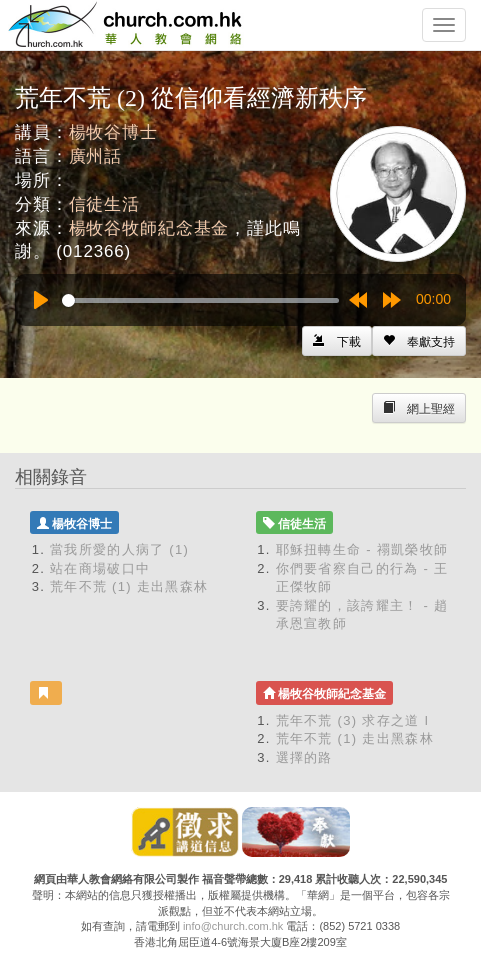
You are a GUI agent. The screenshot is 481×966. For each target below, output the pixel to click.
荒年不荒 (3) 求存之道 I (353, 720)
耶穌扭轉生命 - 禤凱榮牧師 (362, 549)
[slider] (200, 300)
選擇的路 (304, 757)
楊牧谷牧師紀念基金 (149, 228)
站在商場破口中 (100, 568)
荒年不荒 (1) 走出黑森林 (129, 586)
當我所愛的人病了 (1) (119, 549)
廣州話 (96, 156)
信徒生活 (104, 204)
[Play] (41, 300)
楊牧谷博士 (113, 132)
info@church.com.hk (233, 926)
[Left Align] (419, 341)
